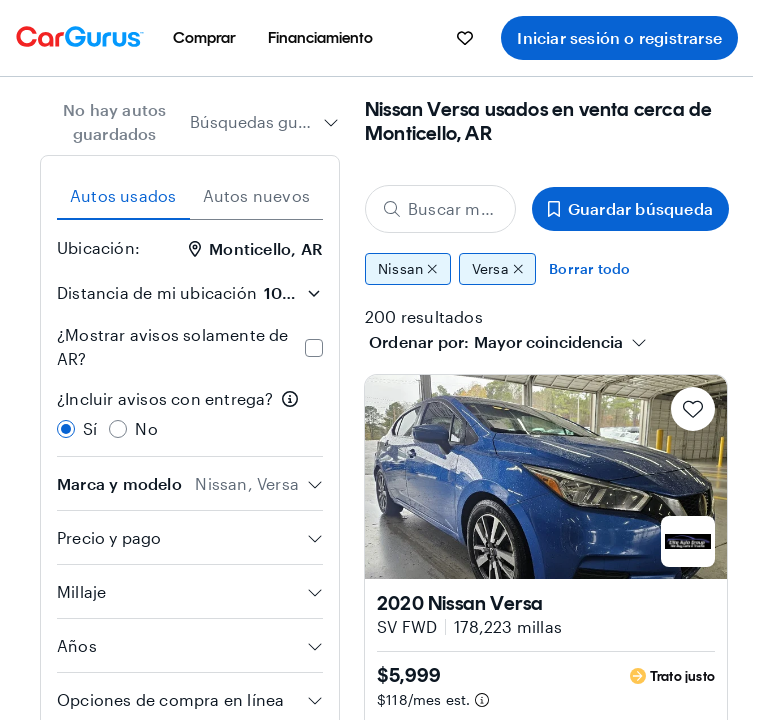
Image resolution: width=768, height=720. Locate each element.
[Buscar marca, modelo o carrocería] (440, 209)
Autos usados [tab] (123, 195)
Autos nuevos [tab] (256, 195)
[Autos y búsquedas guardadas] (465, 38)
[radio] (66, 429)
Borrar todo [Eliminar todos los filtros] (589, 268)
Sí (90, 428)
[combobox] (264, 122)
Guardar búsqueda (630, 208)
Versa (498, 269)
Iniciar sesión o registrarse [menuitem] (619, 37)
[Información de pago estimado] (482, 700)
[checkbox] (314, 348)
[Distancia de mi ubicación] (292, 293)
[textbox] (548, 342)
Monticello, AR (255, 248)
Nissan (408, 269)
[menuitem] (204, 38)
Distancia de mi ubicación (157, 292)
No (146, 428)
